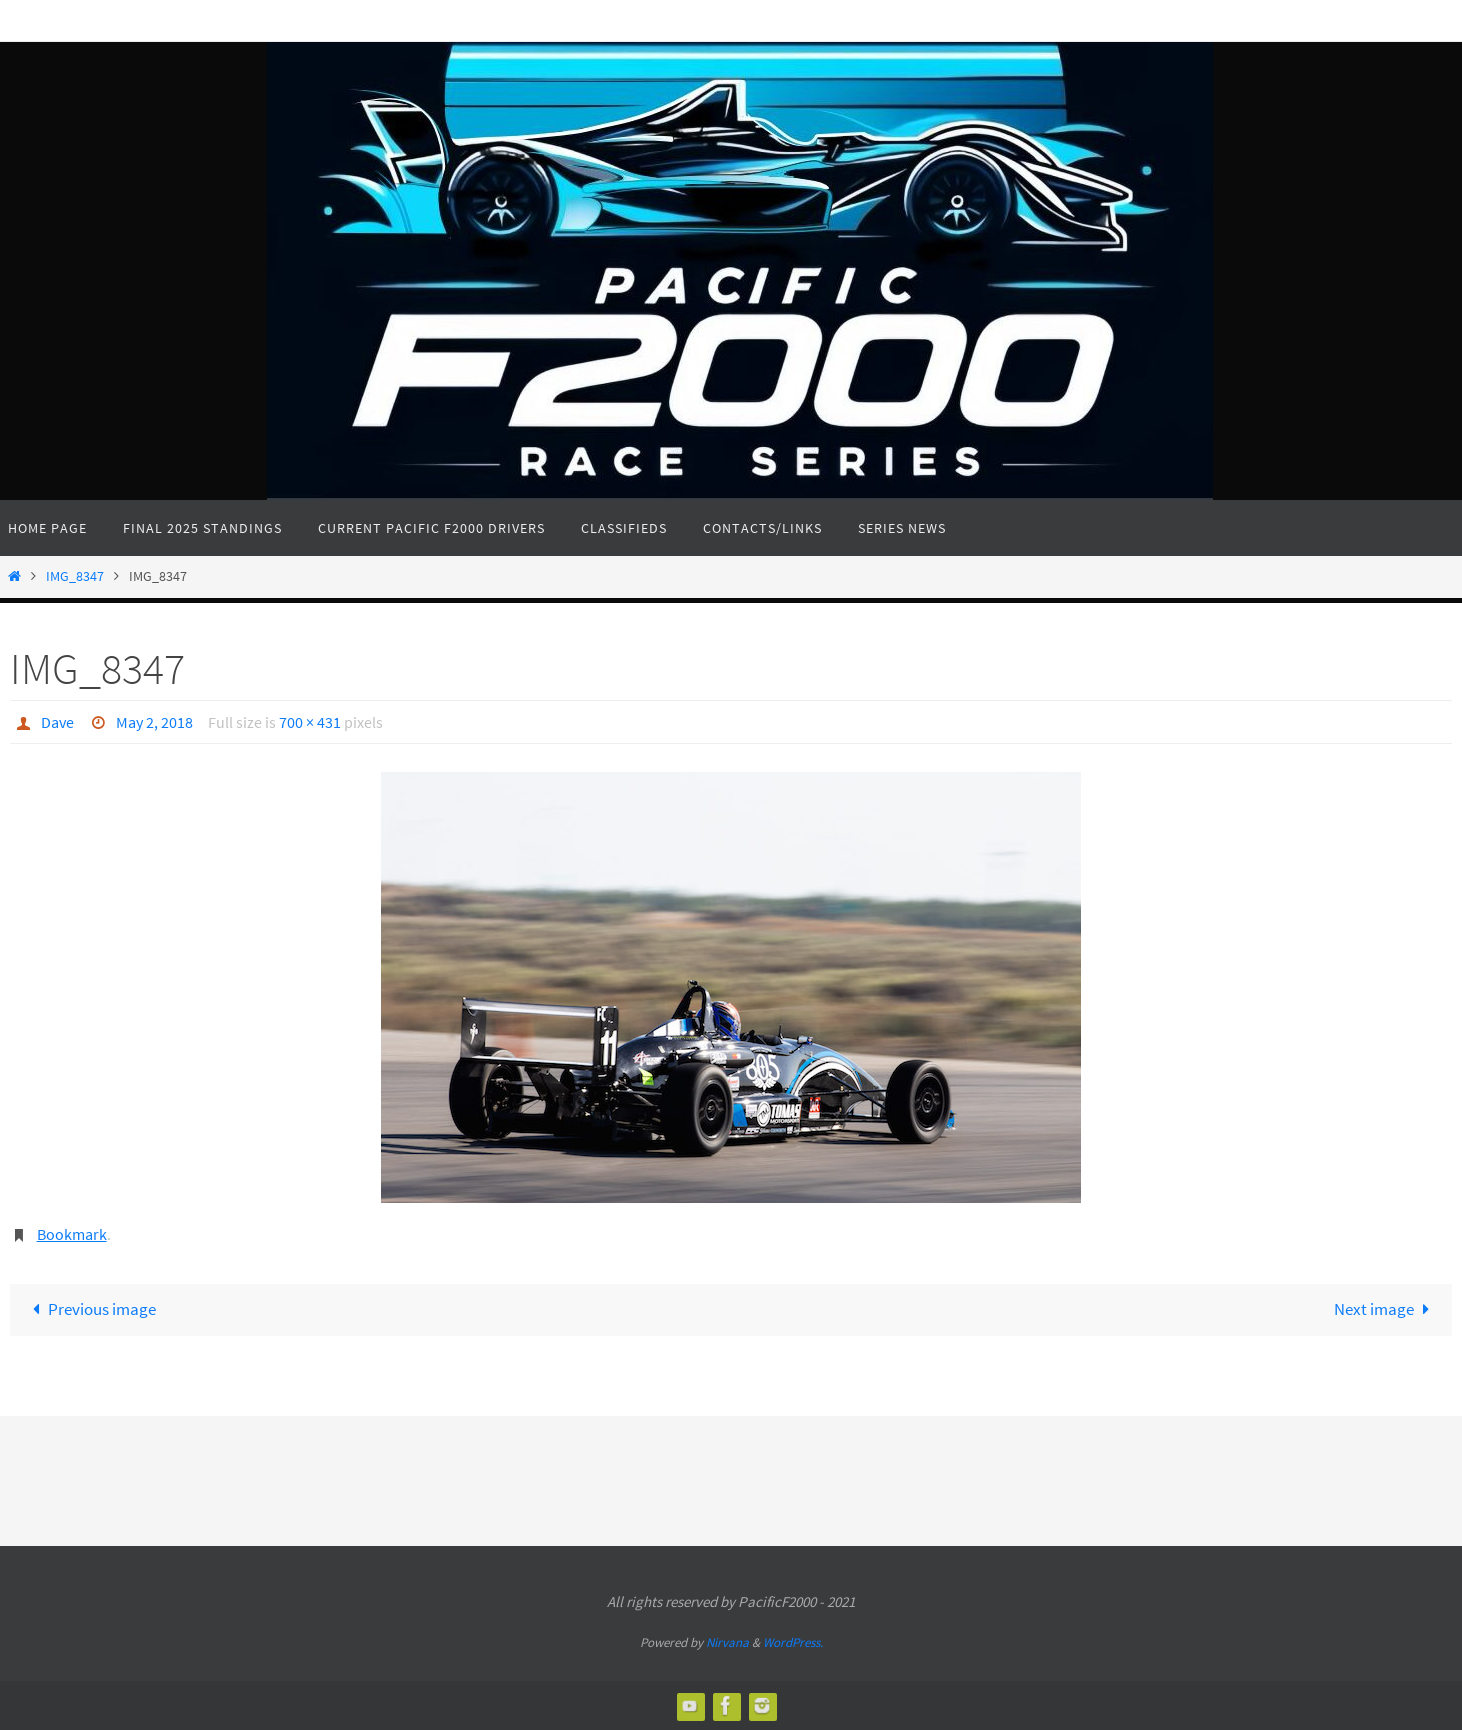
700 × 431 (310, 722)
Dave (57, 722)
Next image (1386, 1309)
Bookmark (72, 1234)
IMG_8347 (75, 576)
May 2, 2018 (154, 722)
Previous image (90, 1309)
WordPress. (793, 1642)
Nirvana (727, 1642)
